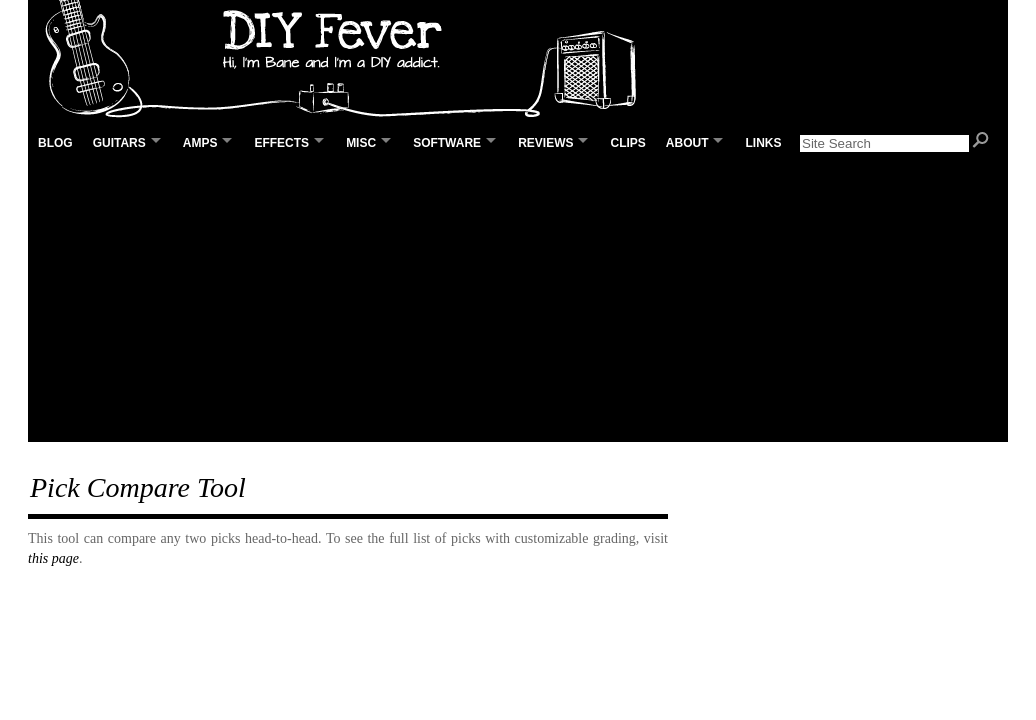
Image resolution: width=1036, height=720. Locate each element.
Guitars (119, 143)
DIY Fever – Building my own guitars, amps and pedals (348, 60)
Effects (281, 143)
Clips (627, 143)
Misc (361, 143)
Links (763, 143)
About (687, 143)
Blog (55, 143)
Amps (200, 143)
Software (447, 143)
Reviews (545, 143)
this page (53, 558)
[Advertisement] (518, 301)
